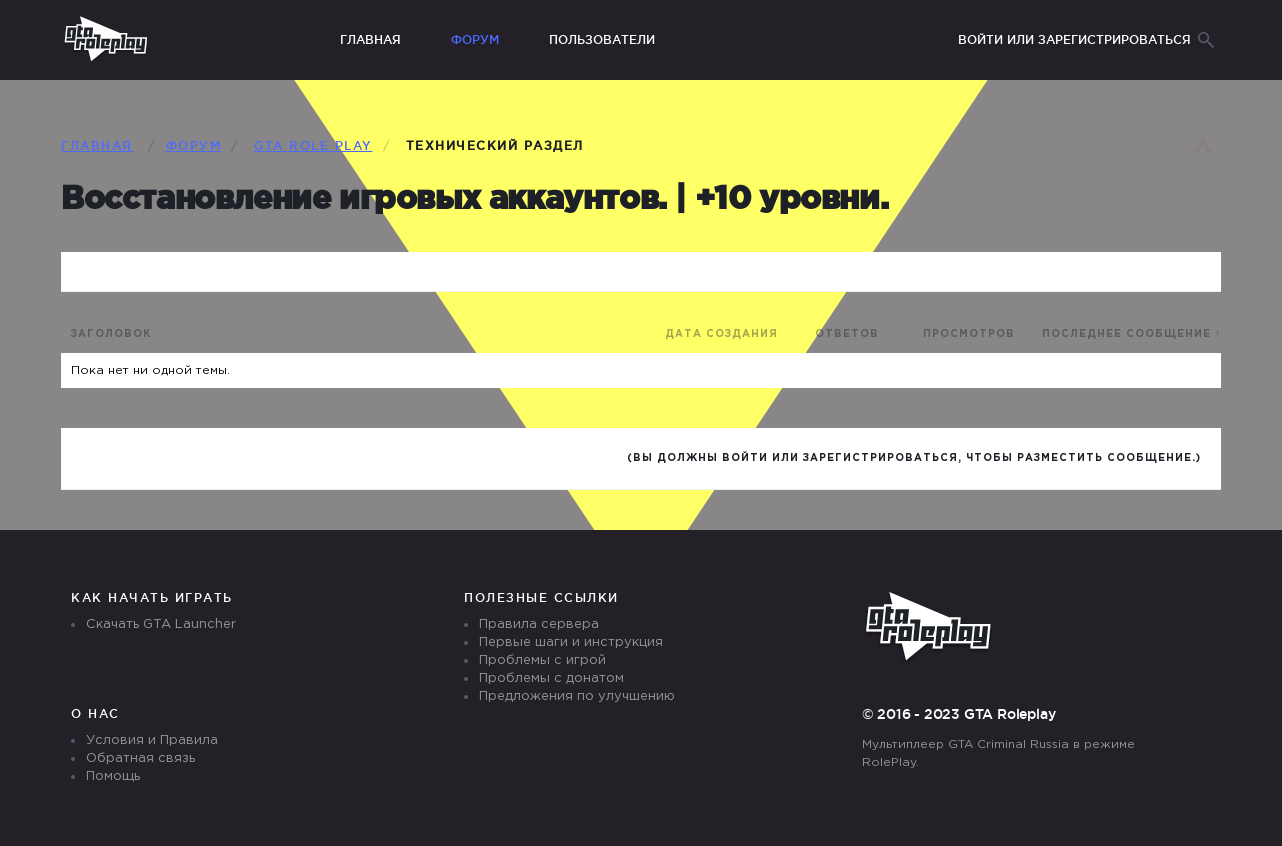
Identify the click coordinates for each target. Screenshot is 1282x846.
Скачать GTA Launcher (161, 624)
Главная (370, 39)
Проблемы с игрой (542, 660)
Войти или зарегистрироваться (1074, 39)
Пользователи (602, 39)
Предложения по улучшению (577, 696)
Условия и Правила (152, 740)
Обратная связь (140, 758)
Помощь (113, 776)
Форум (475, 39)
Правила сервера (539, 624)
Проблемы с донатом (551, 678)
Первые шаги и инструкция (571, 642)
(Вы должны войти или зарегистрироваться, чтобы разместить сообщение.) (914, 458)
